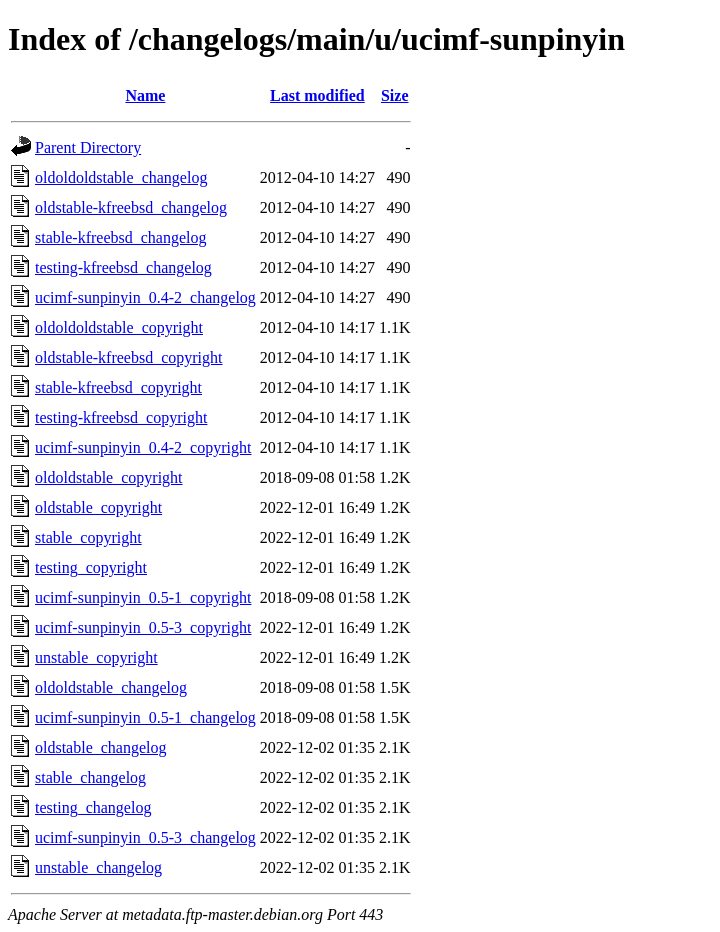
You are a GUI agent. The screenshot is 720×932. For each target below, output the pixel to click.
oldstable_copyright (98, 507)
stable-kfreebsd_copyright (118, 387)
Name (145, 95)
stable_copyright (88, 537)
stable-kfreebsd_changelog (120, 237)
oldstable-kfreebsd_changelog (131, 207)
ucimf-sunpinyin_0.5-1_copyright (143, 597)
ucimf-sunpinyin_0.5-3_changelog (145, 837)
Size (395, 95)
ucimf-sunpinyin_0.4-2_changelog (145, 297)
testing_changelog (93, 807)
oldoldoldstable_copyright (119, 327)
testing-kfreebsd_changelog (123, 267)
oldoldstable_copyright (109, 477)
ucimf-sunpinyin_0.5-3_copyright (143, 627)
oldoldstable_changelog (111, 687)
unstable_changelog (98, 867)
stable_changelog (90, 777)
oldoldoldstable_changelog (121, 177)
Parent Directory (88, 147)
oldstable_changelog (101, 747)
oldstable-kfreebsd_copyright (129, 357)
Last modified (317, 95)
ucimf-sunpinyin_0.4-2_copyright (143, 447)
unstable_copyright (96, 657)
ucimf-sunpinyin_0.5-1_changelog (145, 717)
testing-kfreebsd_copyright (121, 417)
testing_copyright (91, 567)
